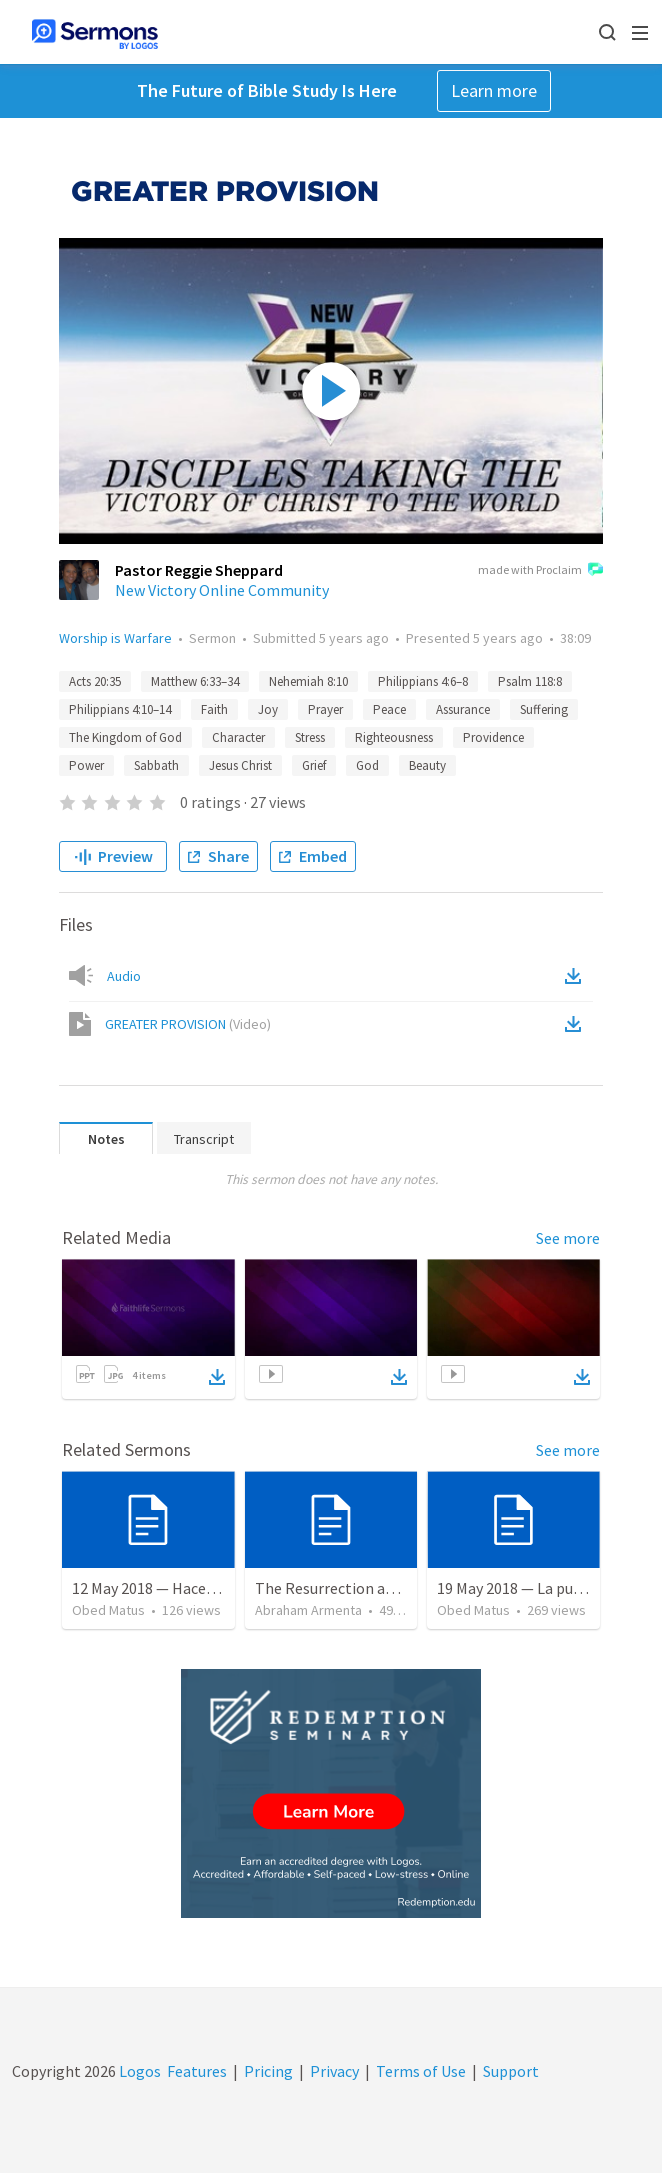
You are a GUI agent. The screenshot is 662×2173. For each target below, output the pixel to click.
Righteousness (394, 737)
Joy (268, 709)
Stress (310, 737)
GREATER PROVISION (188, 1024)
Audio (124, 976)
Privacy (334, 2071)
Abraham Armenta (308, 1610)
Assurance (463, 709)
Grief (314, 765)
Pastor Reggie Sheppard (199, 570)
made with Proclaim (540, 571)
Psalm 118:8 (530, 681)
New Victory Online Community (222, 590)
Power (86, 765)
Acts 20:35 (95, 681)
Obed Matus (108, 1610)
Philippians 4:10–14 (120, 709)
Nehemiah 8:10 (308, 681)
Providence (493, 737)
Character (238, 737)
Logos (138, 2071)
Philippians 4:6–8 (423, 681)
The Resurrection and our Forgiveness (384, 1588)
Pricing (268, 2071)
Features (197, 2071)
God (367, 765)
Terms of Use (421, 2071)
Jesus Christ (240, 765)
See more (568, 1238)
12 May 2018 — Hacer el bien (166, 1588)
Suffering (544, 709)
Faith (214, 709)
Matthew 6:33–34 (195, 681)
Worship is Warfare (115, 638)
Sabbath (156, 765)
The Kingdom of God (125, 737)
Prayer (325, 709)
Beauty (427, 765)
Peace (389, 709)
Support (511, 2071)
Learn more (494, 90)
